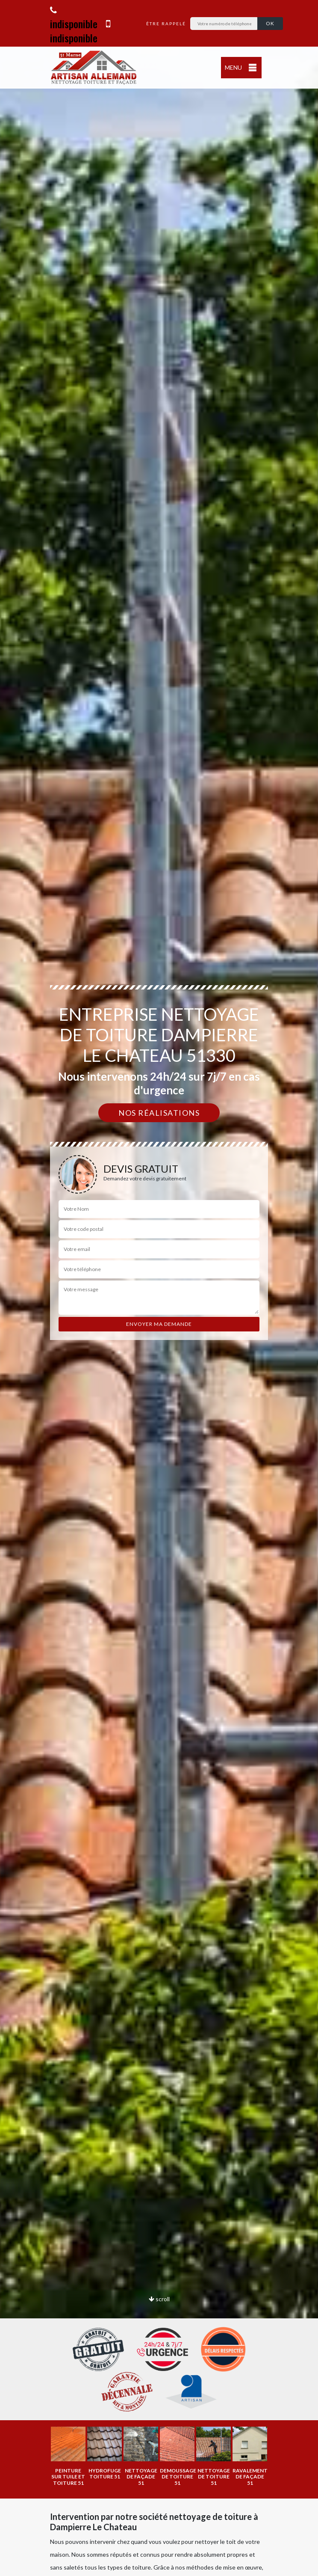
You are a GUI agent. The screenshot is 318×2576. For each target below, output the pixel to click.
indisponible (73, 18)
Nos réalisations (159, 1112)
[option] (68, 2456)
